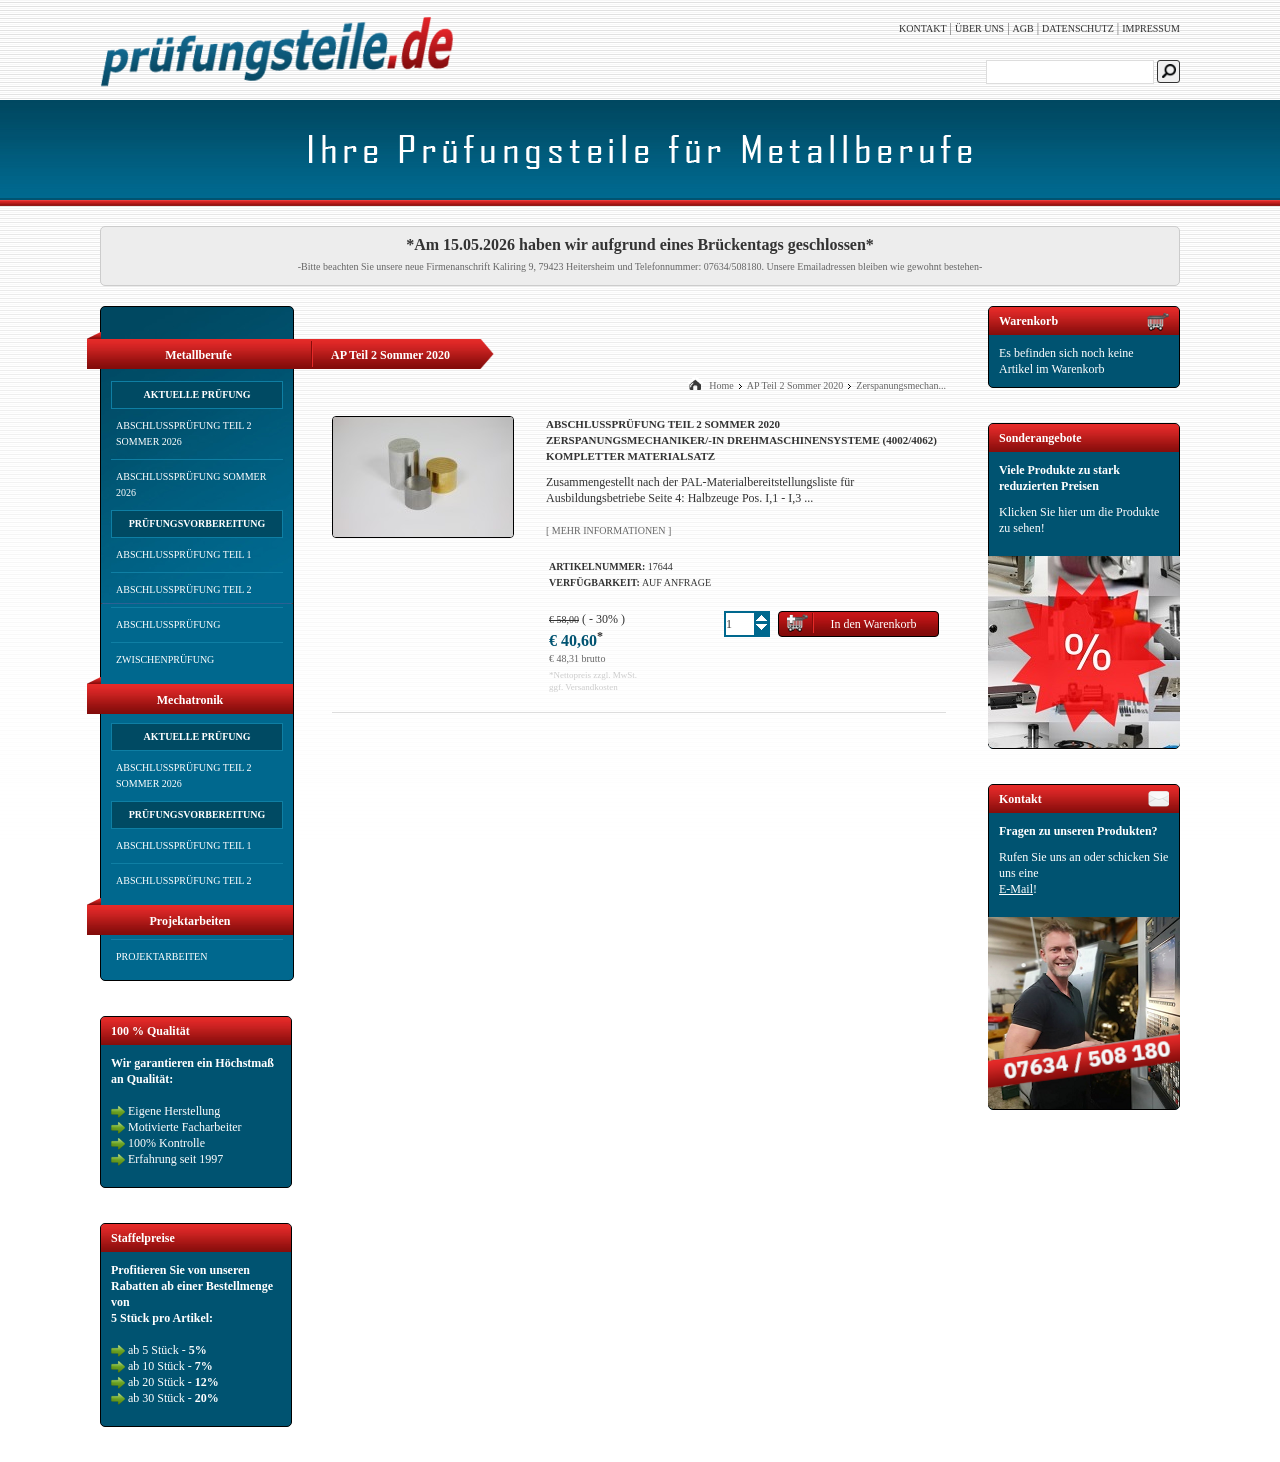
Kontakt (923, 28)
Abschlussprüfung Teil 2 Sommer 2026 (184, 433)
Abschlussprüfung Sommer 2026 (191, 484)
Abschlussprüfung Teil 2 (184, 589)
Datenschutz (1078, 28)
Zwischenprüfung (165, 659)
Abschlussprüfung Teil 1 (184, 554)
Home (721, 385)
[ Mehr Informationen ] (608, 530)
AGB (1023, 28)
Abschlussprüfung (168, 624)
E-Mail (1016, 889)
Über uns (979, 28)
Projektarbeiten (161, 956)
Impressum (1151, 28)
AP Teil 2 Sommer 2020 (795, 385)
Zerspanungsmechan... (901, 385)
